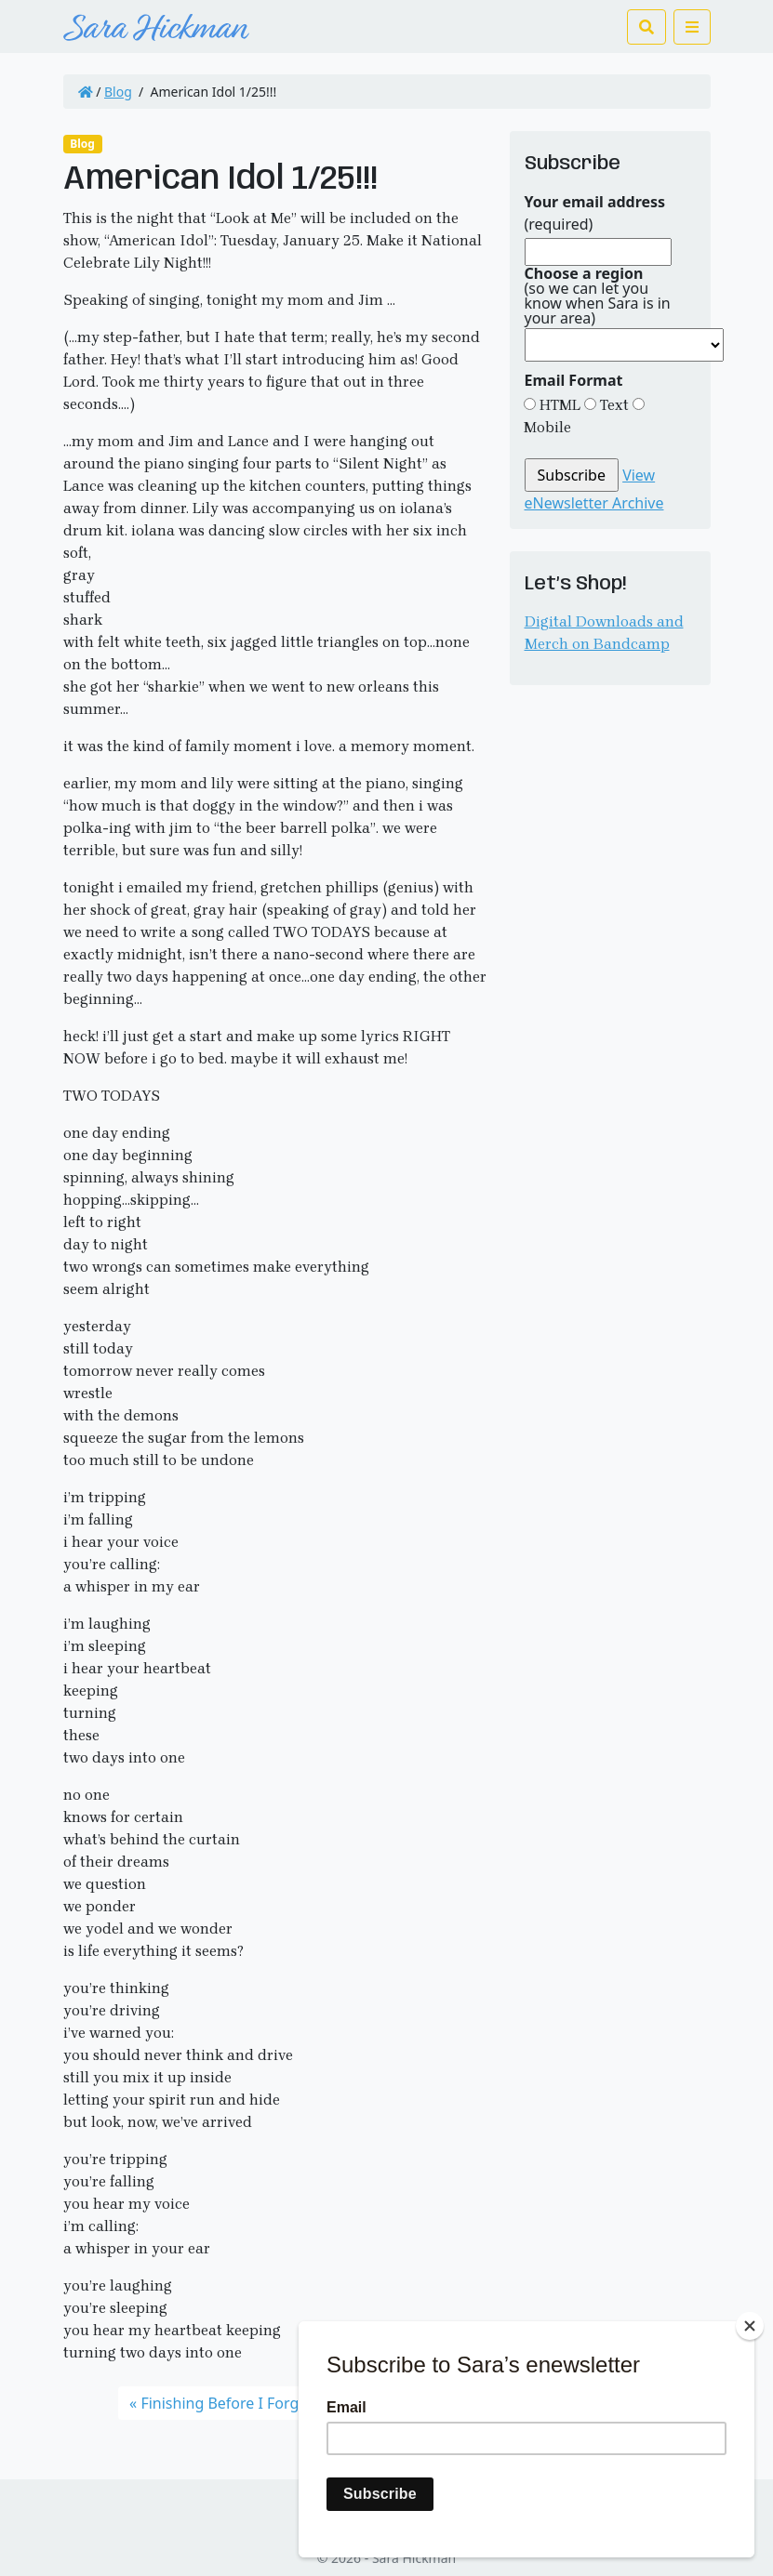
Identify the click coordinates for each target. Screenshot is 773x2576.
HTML (558, 405)
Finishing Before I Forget (226, 2403)
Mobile (547, 427)
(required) (595, 213)
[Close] (750, 2326)
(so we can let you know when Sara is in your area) (598, 295)
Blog (118, 91)
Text (612, 405)
